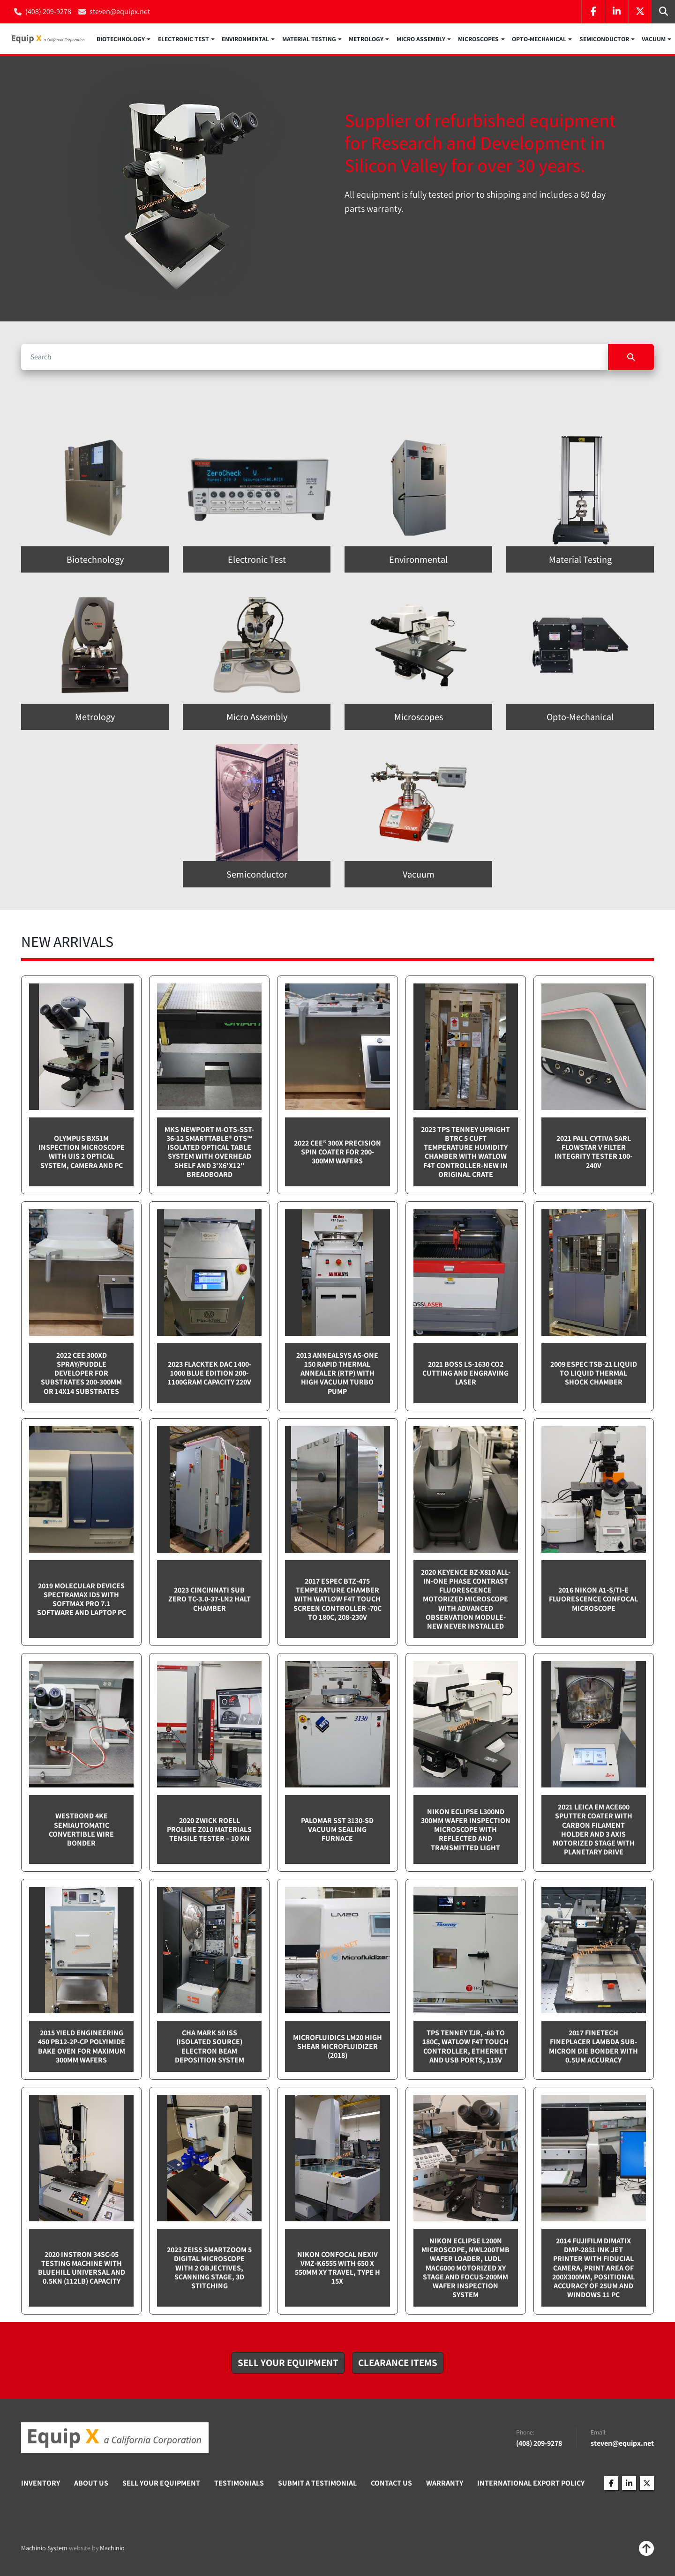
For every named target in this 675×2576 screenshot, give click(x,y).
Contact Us (391, 2484)
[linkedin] (616, 11)
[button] (123, 39)
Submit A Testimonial (317, 2484)
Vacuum (654, 39)
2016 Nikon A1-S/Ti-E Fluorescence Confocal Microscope (593, 1600)
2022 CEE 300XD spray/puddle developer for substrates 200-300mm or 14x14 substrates (81, 1374)
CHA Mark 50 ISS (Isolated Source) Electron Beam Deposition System (209, 2047)
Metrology (366, 39)
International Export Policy (531, 2484)
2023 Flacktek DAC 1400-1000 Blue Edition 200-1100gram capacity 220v (209, 1374)
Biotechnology (121, 39)
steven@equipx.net (120, 11)
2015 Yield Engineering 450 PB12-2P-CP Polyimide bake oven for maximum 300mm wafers (81, 2047)
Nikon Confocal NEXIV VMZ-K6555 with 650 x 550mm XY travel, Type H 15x (337, 2268)
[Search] (314, 358)
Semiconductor (604, 39)
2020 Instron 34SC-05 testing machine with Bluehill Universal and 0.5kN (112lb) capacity (81, 2268)
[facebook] (593, 11)
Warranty (444, 2484)
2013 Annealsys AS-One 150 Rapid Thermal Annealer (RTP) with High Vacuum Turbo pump (337, 1374)
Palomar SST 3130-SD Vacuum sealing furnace (337, 1830)
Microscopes (478, 39)
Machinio (112, 2549)
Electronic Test (183, 39)
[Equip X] (115, 2438)
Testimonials (239, 2484)
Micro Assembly (421, 39)
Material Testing (309, 39)
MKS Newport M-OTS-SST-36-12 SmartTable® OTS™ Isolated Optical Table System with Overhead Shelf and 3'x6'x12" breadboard (209, 1152)
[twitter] (640, 11)
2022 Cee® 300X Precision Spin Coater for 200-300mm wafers (337, 1153)
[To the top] (646, 2550)
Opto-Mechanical (539, 39)
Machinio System (44, 2549)
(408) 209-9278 (48, 11)
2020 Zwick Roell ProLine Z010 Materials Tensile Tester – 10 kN (209, 1830)
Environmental (245, 39)
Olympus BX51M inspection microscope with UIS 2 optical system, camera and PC (81, 1152)
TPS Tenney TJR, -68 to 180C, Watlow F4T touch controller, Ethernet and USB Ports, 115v (465, 2047)
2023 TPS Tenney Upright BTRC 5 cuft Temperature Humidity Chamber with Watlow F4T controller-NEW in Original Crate (465, 1152)
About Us (91, 2484)
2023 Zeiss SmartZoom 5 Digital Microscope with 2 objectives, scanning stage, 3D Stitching (209, 2269)
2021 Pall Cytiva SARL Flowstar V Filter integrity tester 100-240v (593, 1152)
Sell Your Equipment (161, 2484)
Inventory (40, 2484)
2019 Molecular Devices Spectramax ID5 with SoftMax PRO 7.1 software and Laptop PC (81, 1600)
